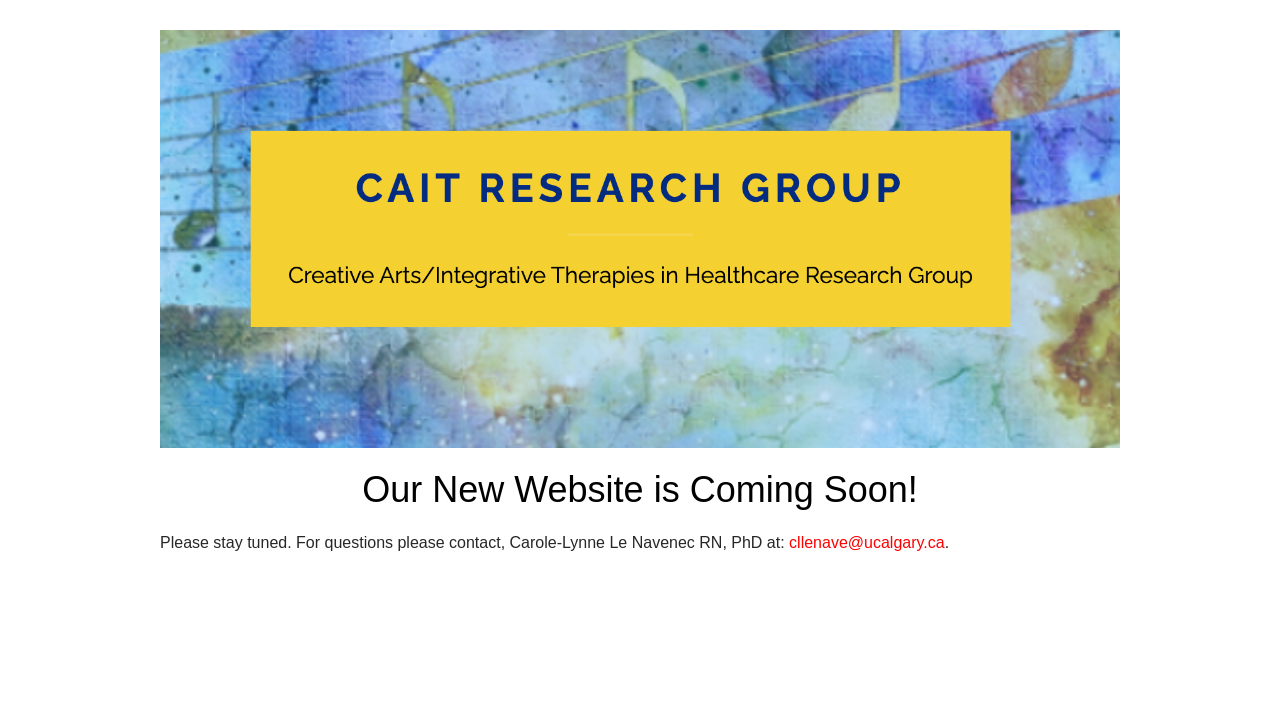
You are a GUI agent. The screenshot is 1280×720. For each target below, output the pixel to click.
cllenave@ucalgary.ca (867, 542)
